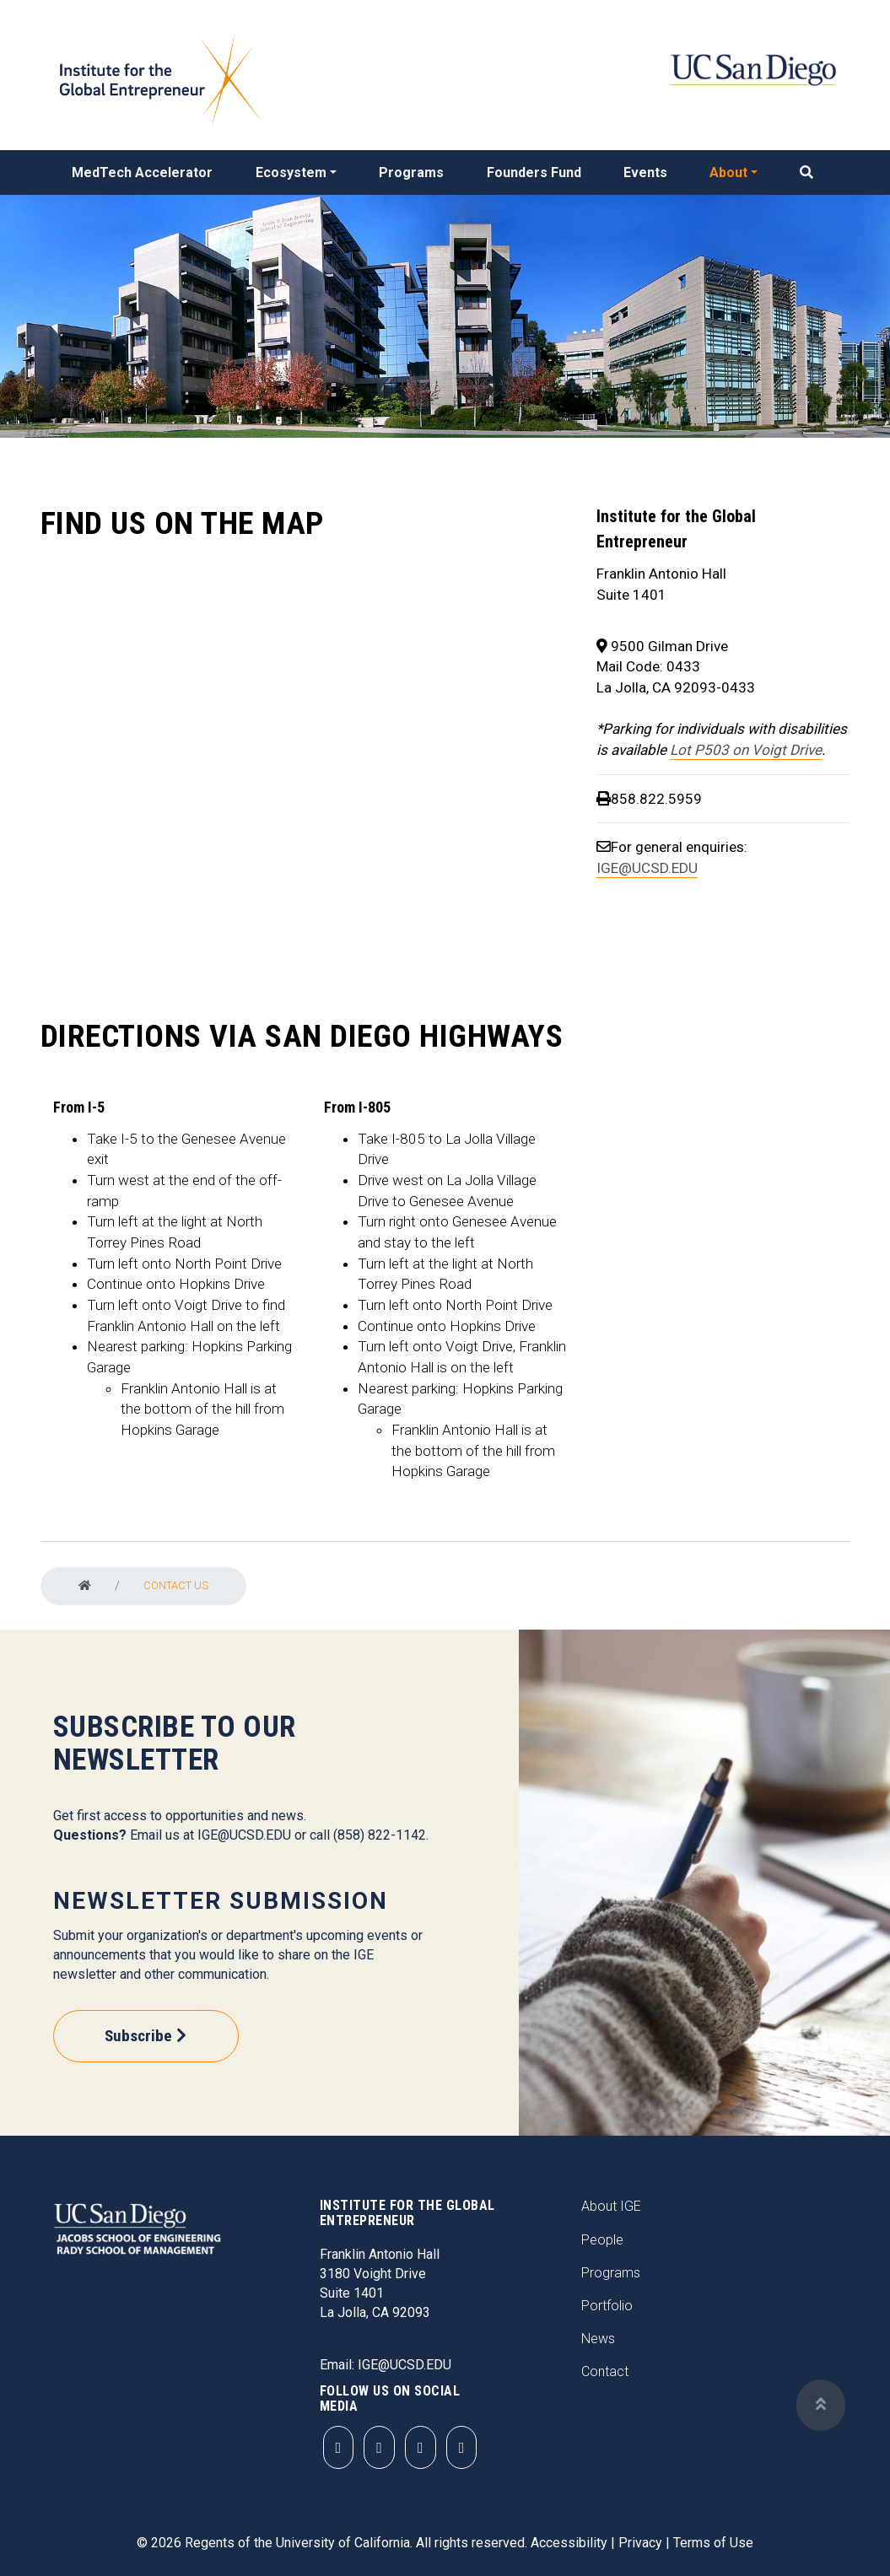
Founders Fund (534, 172)
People (602, 2240)
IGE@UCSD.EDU (647, 868)
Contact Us (175, 1585)
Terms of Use (713, 2543)
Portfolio (607, 2306)
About (728, 172)
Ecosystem (291, 172)
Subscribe (138, 2035)
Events (645, 172)
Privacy (640, 2543)
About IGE (611, 2206)
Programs (411, 172)
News (598, 2339)
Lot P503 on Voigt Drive (746, 749)
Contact (604, 2371)
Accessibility (569, 2543)
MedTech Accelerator (142, 172)
